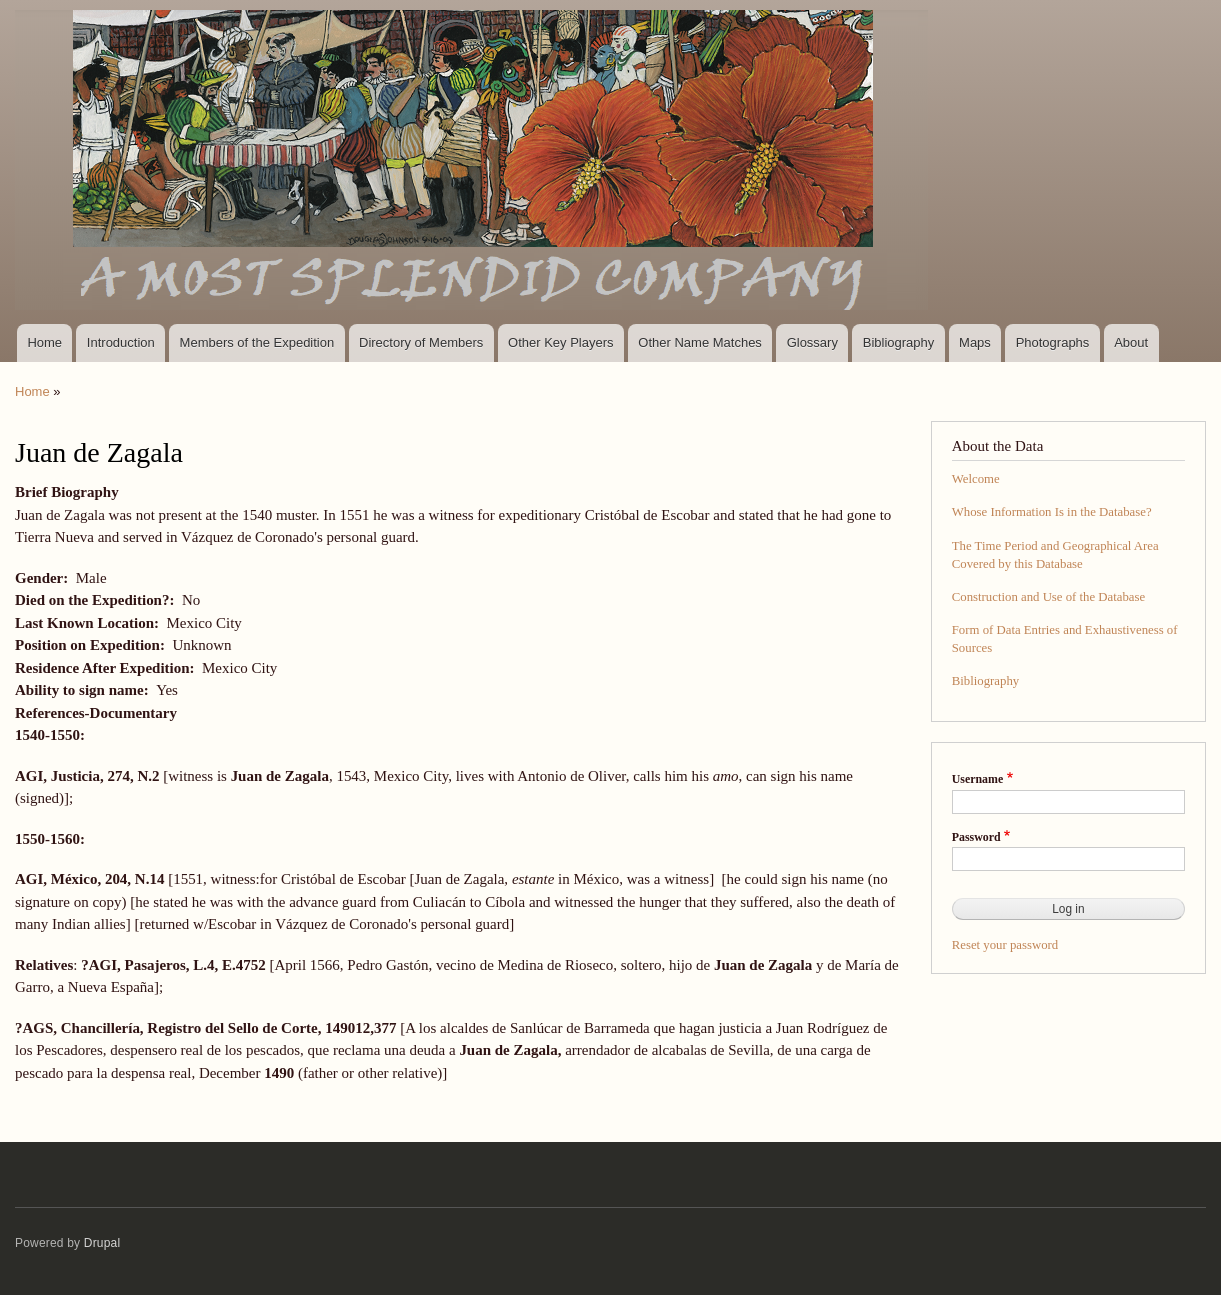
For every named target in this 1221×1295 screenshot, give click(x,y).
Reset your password (1005, 945)
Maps (975, 342)
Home (44, 342)
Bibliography (899, 342)
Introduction (121, 342)
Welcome (976, 479)
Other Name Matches (700, 342)
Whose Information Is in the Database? (1052, 512)
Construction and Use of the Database (1048, 597)
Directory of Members (421, 342)
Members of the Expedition (257, 342)
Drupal (102, 1243)
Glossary (812, 342)
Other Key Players (561, 342)
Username (977, 779)
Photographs (1053, 342)
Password (976, 837)
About (1131, 342)
